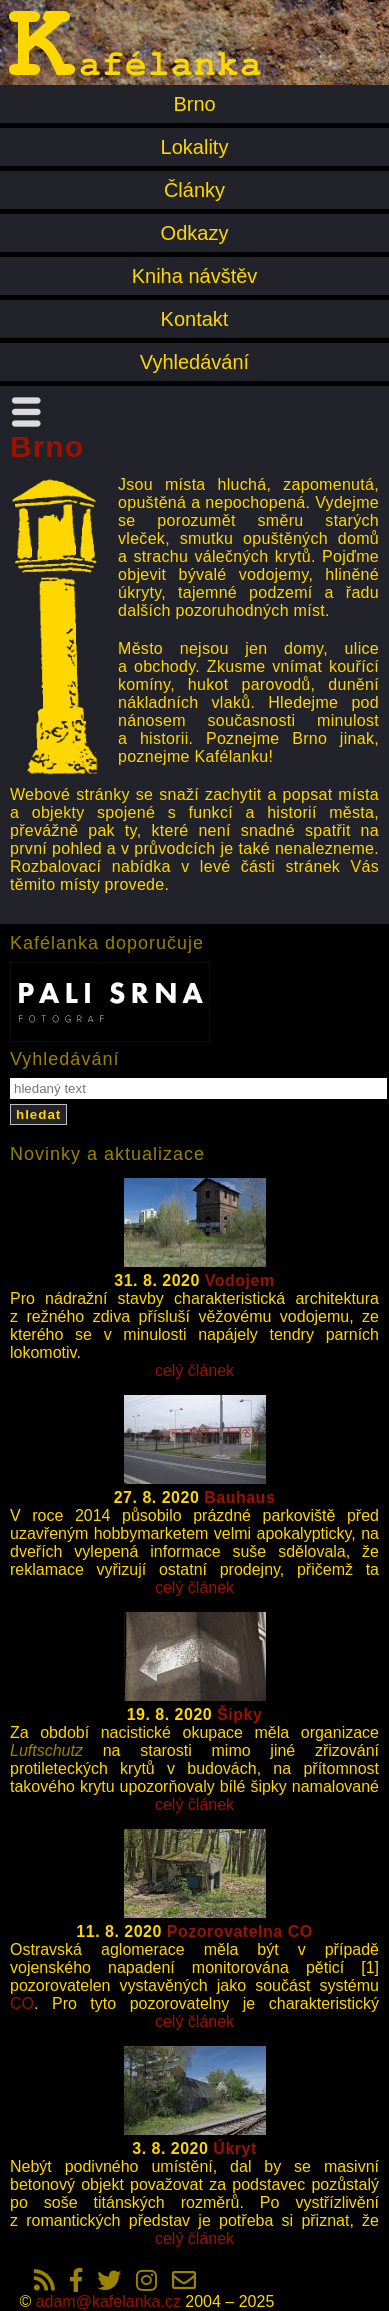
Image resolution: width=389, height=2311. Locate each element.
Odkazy (195, 233)
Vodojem (240, 1280)
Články (194, 190)
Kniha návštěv (195, 276)
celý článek (194, 1370)
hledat (38, 1114)
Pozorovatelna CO (240, 1931)
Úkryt (234, 2148)
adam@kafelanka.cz (108, 2301)
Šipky (239, 1714)
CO (22, 2003)
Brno (194, 104)
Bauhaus (239, 1497)
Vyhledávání (194, 362)
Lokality (195, 147)
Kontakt (195, 319)
